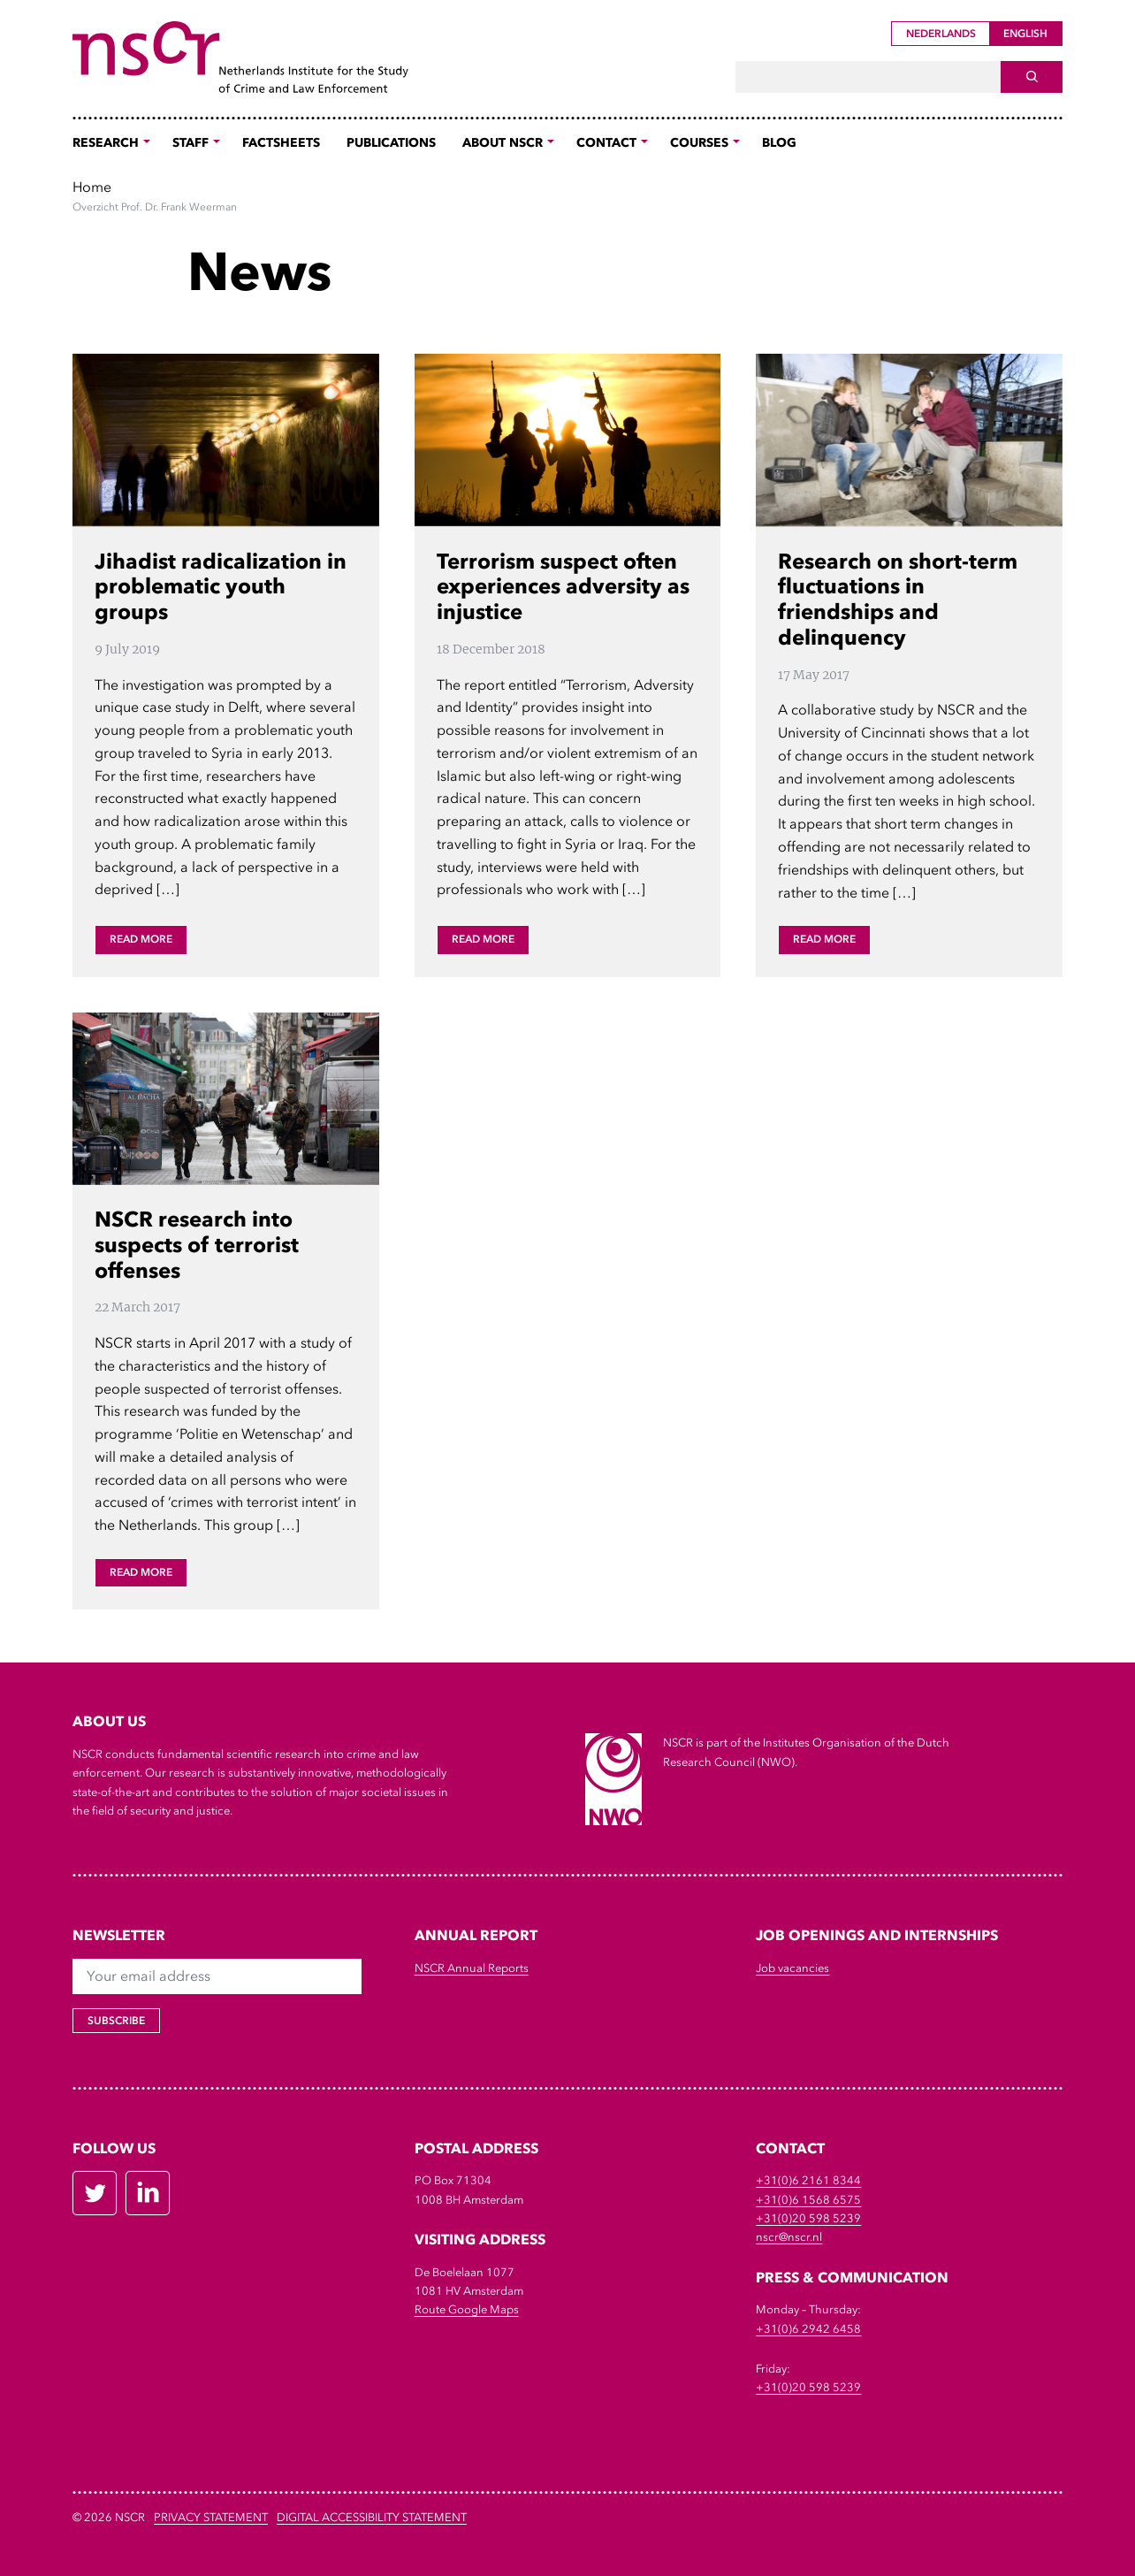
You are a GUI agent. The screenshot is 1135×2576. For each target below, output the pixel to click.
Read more (141, 939)
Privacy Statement (211, 2517)
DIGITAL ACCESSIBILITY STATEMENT (372, 2517)
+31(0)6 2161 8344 (808, 2180)
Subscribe (116, 2020)
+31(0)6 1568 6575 (808, 2199)
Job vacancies (792, 1968)
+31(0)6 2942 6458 (808, 2328)
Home (91, 186)
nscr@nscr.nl (789, 2236)
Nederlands (941, 33)
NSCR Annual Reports (472, 1968)
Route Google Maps (467, 2309)
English (1025, 33)
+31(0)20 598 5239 (808, 2218)
